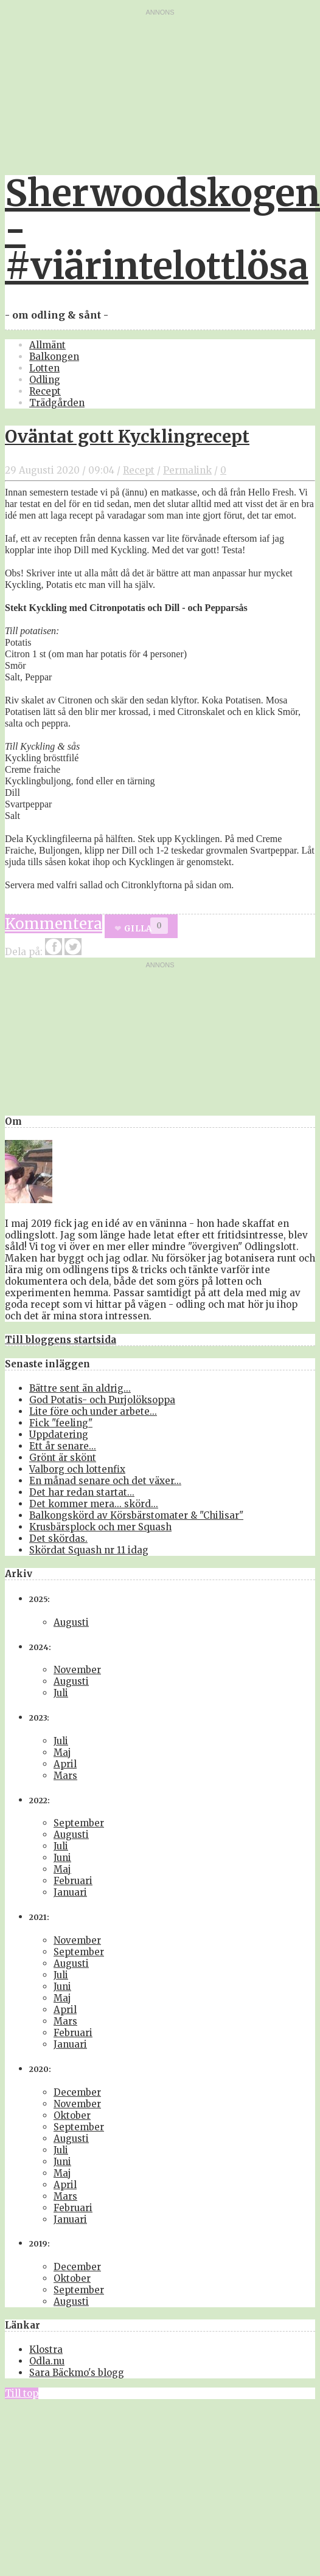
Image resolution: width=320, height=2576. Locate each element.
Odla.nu (46, 2361)
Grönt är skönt (62, 1457)
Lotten (44, 368)
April (65, 1764)
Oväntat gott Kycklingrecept (127, 436)
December (77, 2092)
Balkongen (54, 356)
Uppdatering (58, 1434)
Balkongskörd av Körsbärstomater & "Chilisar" (136, 1515)
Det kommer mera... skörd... (93, 1504)
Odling (44, 379)
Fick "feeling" (60, 1423)
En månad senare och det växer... (105, 1481)
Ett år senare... (62, 1446)
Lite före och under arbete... (93, 1411)
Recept (45, 391)
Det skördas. (58, 1538)
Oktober (72, 2115)
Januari (70, 1892)
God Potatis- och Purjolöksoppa (102, 1400)
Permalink (187, 470)
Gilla (137, 929)
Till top (21, 2393)
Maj (62, 1752)
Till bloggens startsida (60, 1339)
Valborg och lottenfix (77, 1469)
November (77, 1670)
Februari (73, 1881)
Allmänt (47, 345)
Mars (65, 1775)
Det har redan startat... (81, 1492)
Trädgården (57, 403)
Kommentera (53, 923)
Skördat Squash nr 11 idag (88, 1550)
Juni (62, 1857)
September (79, 1823)
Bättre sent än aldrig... (80, 1388)
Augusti (71, 1622)
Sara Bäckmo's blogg (76, 2372)
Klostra (46, 2349)
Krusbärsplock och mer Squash (100, 1527)
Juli (61, 1693)
